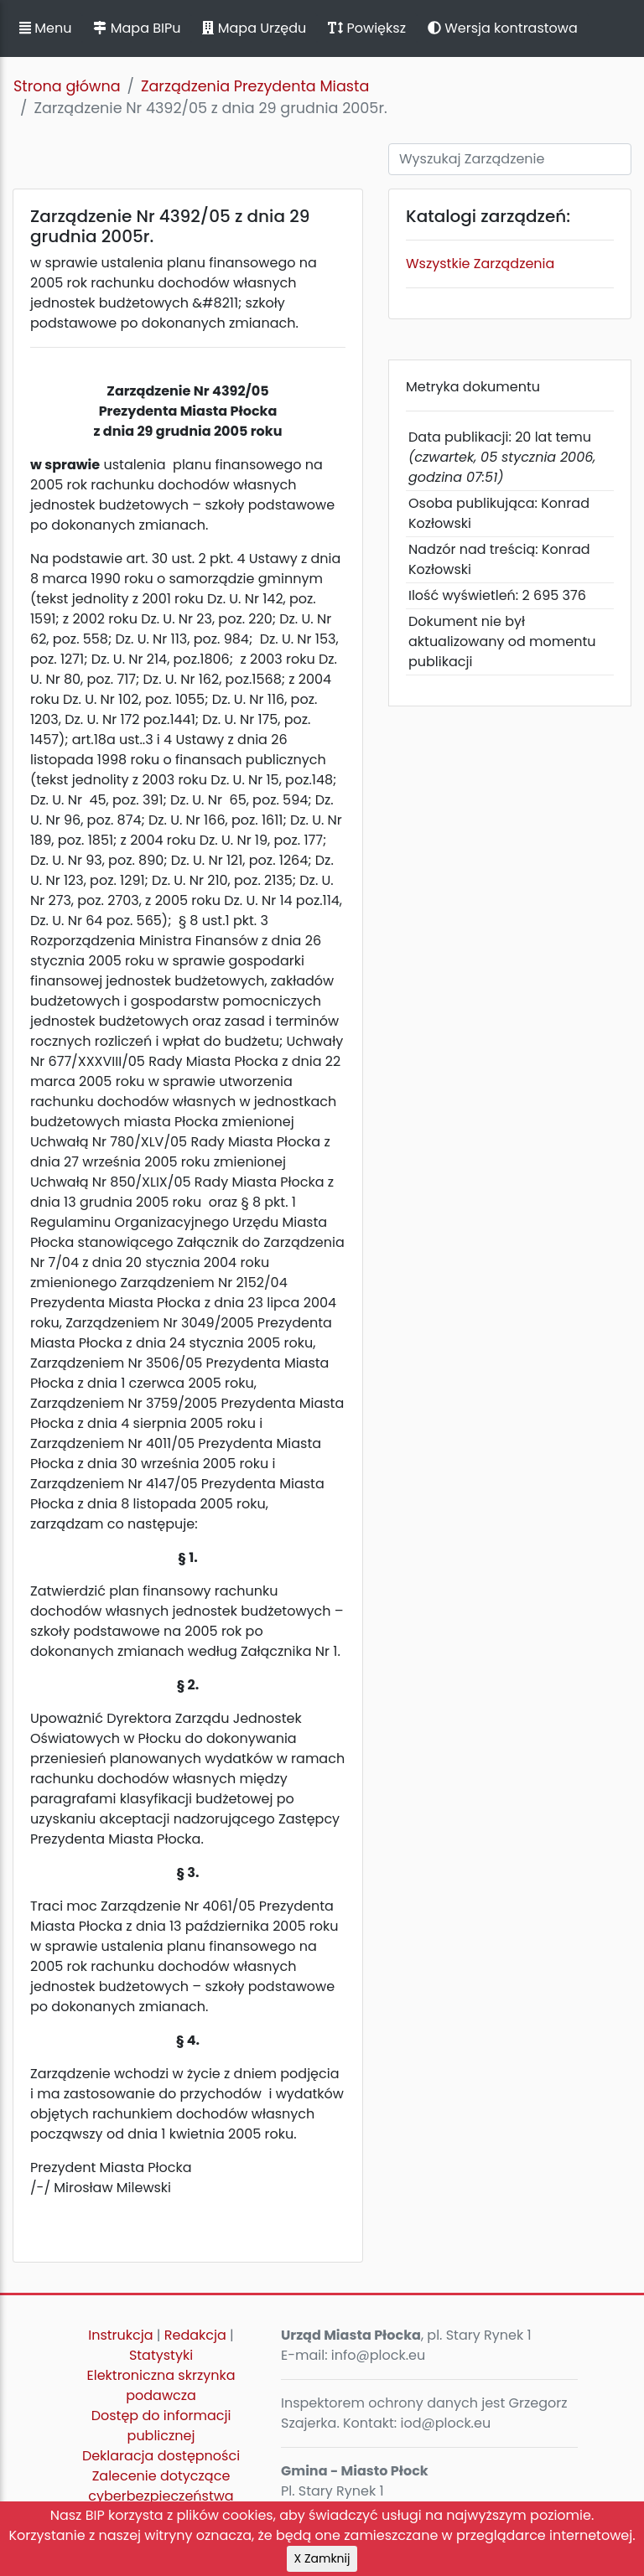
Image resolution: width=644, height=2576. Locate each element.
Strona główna (67, 86)
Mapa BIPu (136, 28)
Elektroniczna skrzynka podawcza (161, 2385)
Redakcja (195, 2335)
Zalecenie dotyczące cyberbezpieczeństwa (160, 2486)
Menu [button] (45, 28)
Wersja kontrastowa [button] (503, 28)
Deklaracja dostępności (161, 2455)
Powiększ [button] (367, 28)
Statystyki (161, 2355)
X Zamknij (322, 2558)
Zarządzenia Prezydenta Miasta (255, 86)
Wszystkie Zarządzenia (480, 263)
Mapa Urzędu (254, 28)
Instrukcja (120, 2335)
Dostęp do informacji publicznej (161, 2425)
